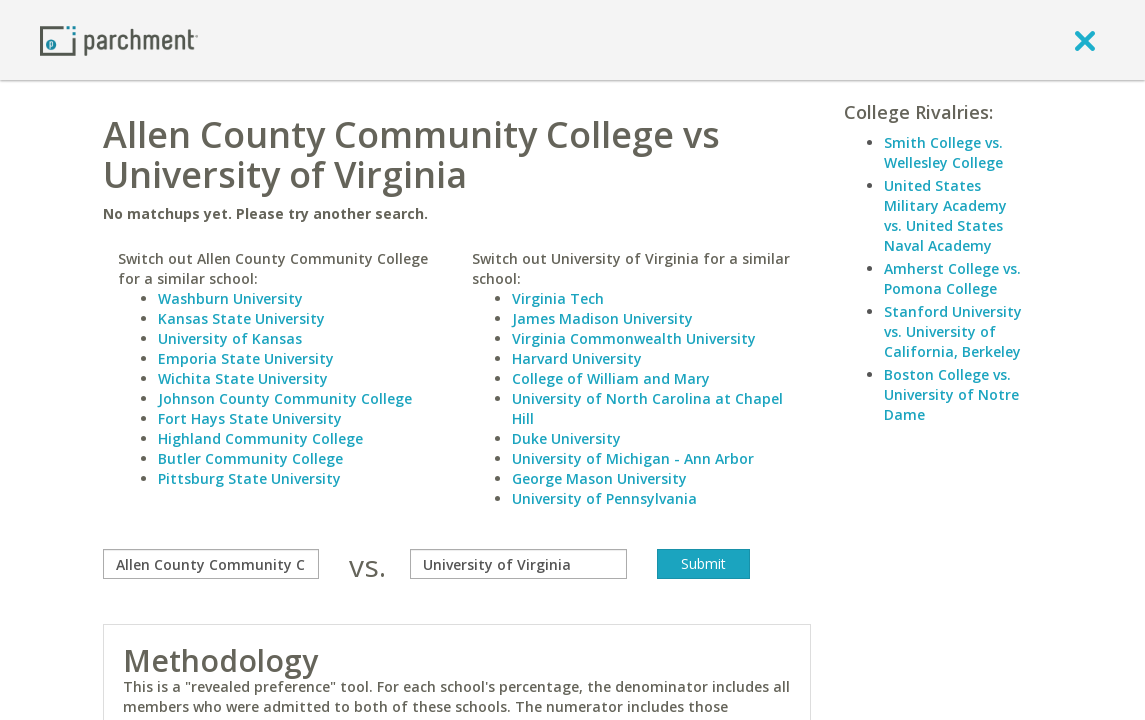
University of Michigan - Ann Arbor (633, 458)
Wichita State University (243, 378)
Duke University (566, 438)
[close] (1085, 40)
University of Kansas (230, 338)
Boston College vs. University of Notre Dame (951, 394)
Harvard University (577, 358)
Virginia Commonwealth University (634, 338)
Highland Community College (260, 438)
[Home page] (119, 39)
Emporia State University (246, 358)
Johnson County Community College (285, 398)
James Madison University (602, 318)
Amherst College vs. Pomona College (952, 278)
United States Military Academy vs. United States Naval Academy (945, 215)
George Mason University (599, 478)
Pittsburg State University (249, 478)
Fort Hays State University (250, 418)
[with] (518, 564)
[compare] (211, 564)
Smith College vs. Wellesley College (943, 152)
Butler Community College (250, 458)
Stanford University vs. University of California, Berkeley (953, 331)
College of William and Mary (611, 378)
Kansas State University (241, 318)
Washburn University (230, 298)
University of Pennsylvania (604, 498)
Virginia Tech (558, 298)
